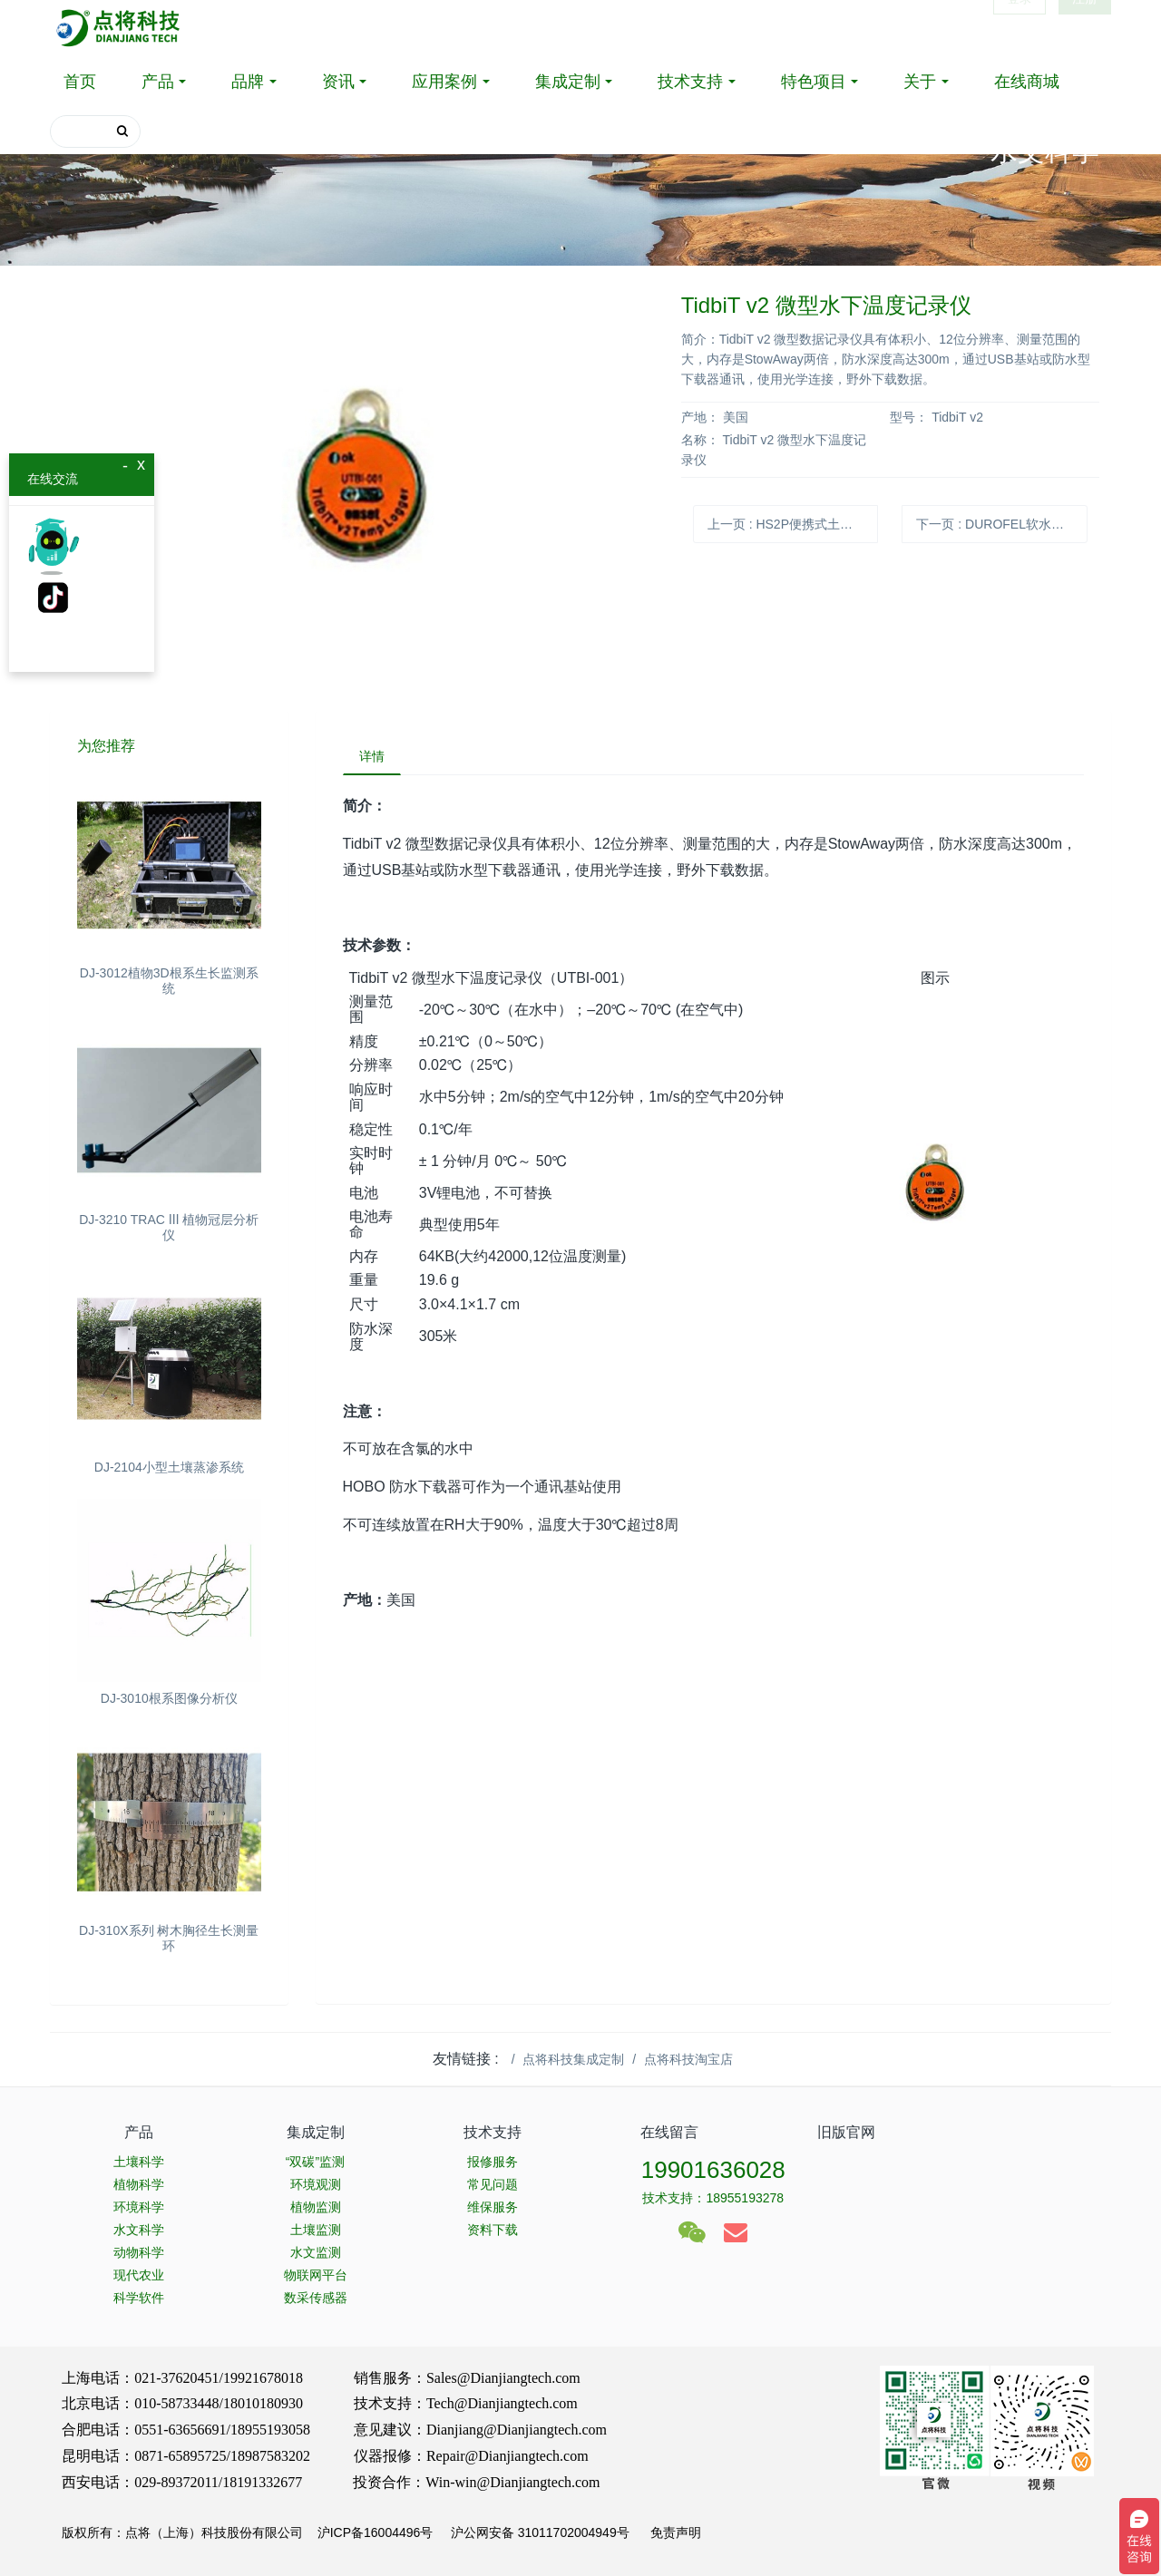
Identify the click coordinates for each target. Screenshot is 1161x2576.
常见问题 (492, 2184)
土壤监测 (315, 2229)
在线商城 (1026, 82)
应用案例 (444, 82)
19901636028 (713, 2169)
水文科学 (138, 2229)
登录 (1019, 27)
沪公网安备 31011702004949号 (540, 2532)
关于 (919, 82)
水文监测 (315, 2252)
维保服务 (492, 2207)
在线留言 (669, 2132)
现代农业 (138, 2275)
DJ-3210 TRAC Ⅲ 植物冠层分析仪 (169, 1227)
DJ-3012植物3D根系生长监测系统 (169, 981)
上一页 (792, 524)
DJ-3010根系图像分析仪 (169, 1698)
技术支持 (690, 82)
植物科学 (138, 2184)
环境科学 (138, 2207)
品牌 (247, 82)
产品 (157, 82)
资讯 (338, 82)
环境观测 (315, 2184)
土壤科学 (138, 2161)
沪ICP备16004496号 (375, 2532)
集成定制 (567, 82)
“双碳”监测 (315, 2161)
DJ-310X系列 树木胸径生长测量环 (169, 1938)
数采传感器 (315, 2297)
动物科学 (138, 2252)
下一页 (1001, 524)
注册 (1085, 27)
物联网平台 (315, 2275)
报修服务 (492, 2161)
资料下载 (492, 2229)
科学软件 (138, 2297)
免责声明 (674, 2532)
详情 (374, 757)
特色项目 (813, 82)
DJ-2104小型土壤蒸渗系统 (169, 1467)
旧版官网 (846, 2132)
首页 (79, 82)
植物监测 (315, 2207)
